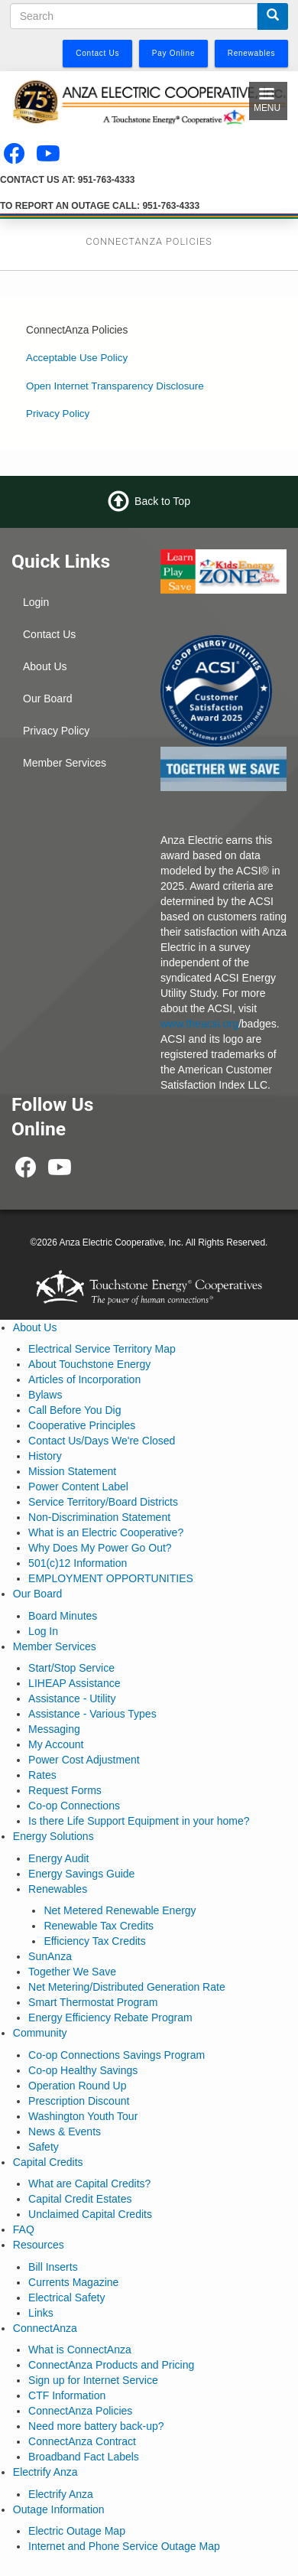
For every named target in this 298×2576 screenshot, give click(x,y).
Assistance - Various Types (92, 1714)
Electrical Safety (66, 2297)
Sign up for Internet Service (93, 2380)
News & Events (64, 2131)
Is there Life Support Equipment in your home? (139, 1821)
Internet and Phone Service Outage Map (124, 2546)
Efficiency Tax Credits (94, 1941)
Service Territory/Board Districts (103, 1502)
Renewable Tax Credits (99, 1926)
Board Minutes (62, 1616)
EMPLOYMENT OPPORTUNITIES (110, 1578)
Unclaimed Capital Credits (90, 2214)
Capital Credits (48, 2162)
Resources (38, 2245)
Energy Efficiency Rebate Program (110, 2017)
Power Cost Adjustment (84, 1760)
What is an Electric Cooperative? (105, 1532)
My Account (55, 1744)
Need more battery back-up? (96, 2426)
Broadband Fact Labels (83, 2457)
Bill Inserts (53, 2267)
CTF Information (66, 2395)
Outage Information (59, 2509)
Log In (43, 1631)
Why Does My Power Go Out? (100, 1548)
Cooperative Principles (81, 1425)
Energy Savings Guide (81, 1874)
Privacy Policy (57, 413)
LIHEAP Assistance (74, 1683)
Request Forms (65, 1790)
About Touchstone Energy (89, 1364)
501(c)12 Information (77, 1563)
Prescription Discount (78, 2101)
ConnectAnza (45, 2328)
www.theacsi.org (199, 1024)
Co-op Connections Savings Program (116, 2055)
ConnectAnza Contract (82, 2441)
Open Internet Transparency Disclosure (115, 386)
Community (40, 2033)
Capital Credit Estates (79, 2199)
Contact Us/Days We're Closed (101, 1441)
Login (36, 602)
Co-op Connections (74, 1805)
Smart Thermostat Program (92, 2002)
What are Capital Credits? (89, 2183)
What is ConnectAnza (79, 2349)
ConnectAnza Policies (80, 2411)
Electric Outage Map (76, 2531)
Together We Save (72, 1971)
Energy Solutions (53, 1836)
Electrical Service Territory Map (102, 1349)
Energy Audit (58, 1858)
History (45, 1456)
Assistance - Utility (71, 1698)
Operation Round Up (77, 2085)
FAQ (23, 2229)
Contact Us (49, 634)
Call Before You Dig (74, 1410)
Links (40, 2313)
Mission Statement (72, 1471)
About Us (45, 666)
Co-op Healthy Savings (83, 2070)
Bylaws (45, 1395)
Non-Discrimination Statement (99, 1517)
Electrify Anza (45, 2472)
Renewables (57, 1889)
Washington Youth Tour (83, 2116)
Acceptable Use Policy (77, 357)
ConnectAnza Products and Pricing (111, 2365)
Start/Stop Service (71, 1668)
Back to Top (162, 501)
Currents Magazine (73, 2282)
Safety (43, 2147)
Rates (42, 1775)
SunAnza (50, 1956)
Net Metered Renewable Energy (120, 1910)
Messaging (54, 1729)
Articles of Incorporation (84, 1379)
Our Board (48, 698)
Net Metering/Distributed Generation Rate (126, 1987)
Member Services (64, 763)
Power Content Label (78, 1486)
